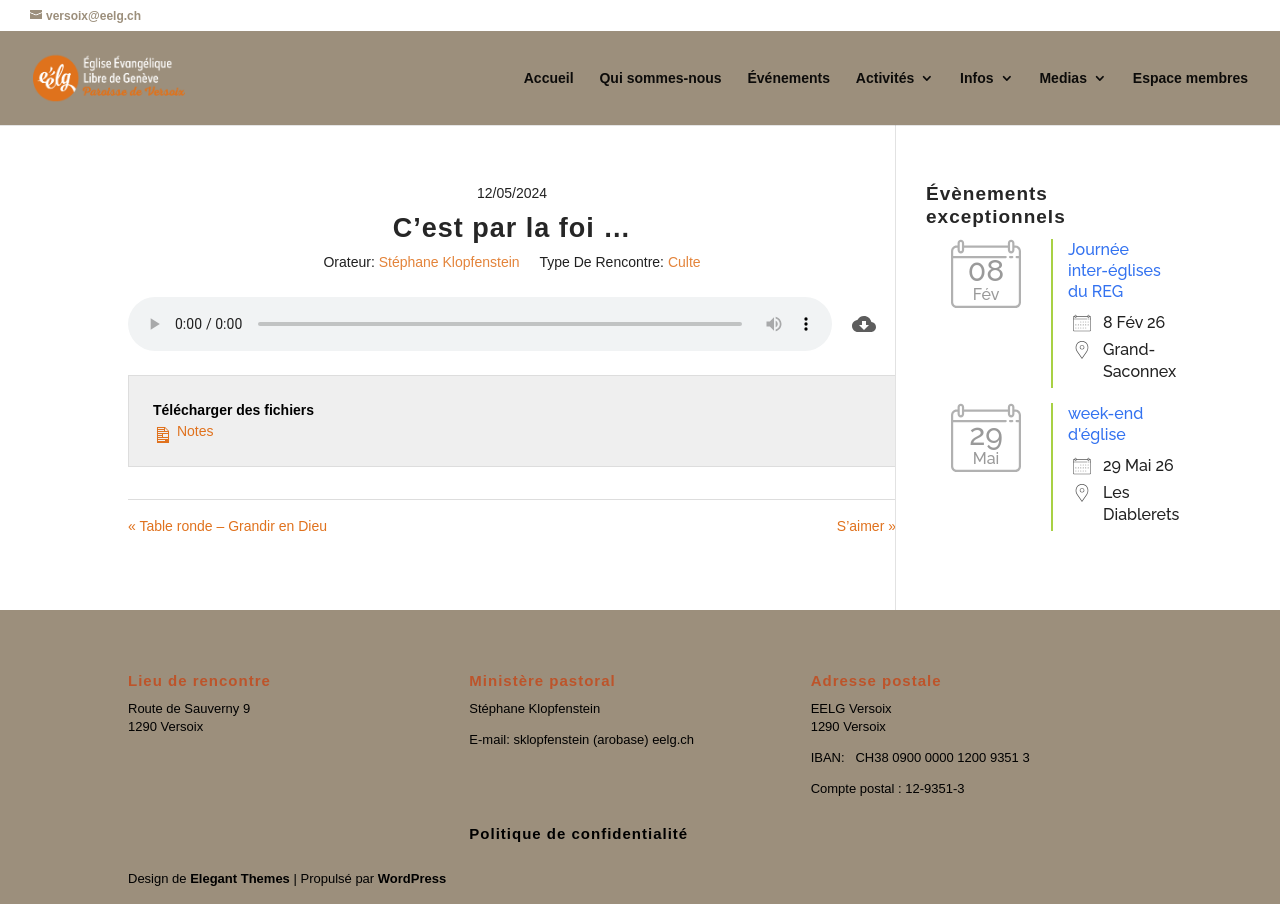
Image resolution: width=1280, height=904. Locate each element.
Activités (885, 78)
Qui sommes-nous (660, 78)
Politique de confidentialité (578, 833)
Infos (976, 78)
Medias (1062, 78)
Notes (183, 431)
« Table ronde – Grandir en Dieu (227, 526)
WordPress (412, 878)
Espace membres (1190, 78)
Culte (684, 262)
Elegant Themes (240, 878)
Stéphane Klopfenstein (449, 262)
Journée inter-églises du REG (1114, 270)
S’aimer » (866, 526)
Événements (788, 78)
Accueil (549, 78)
